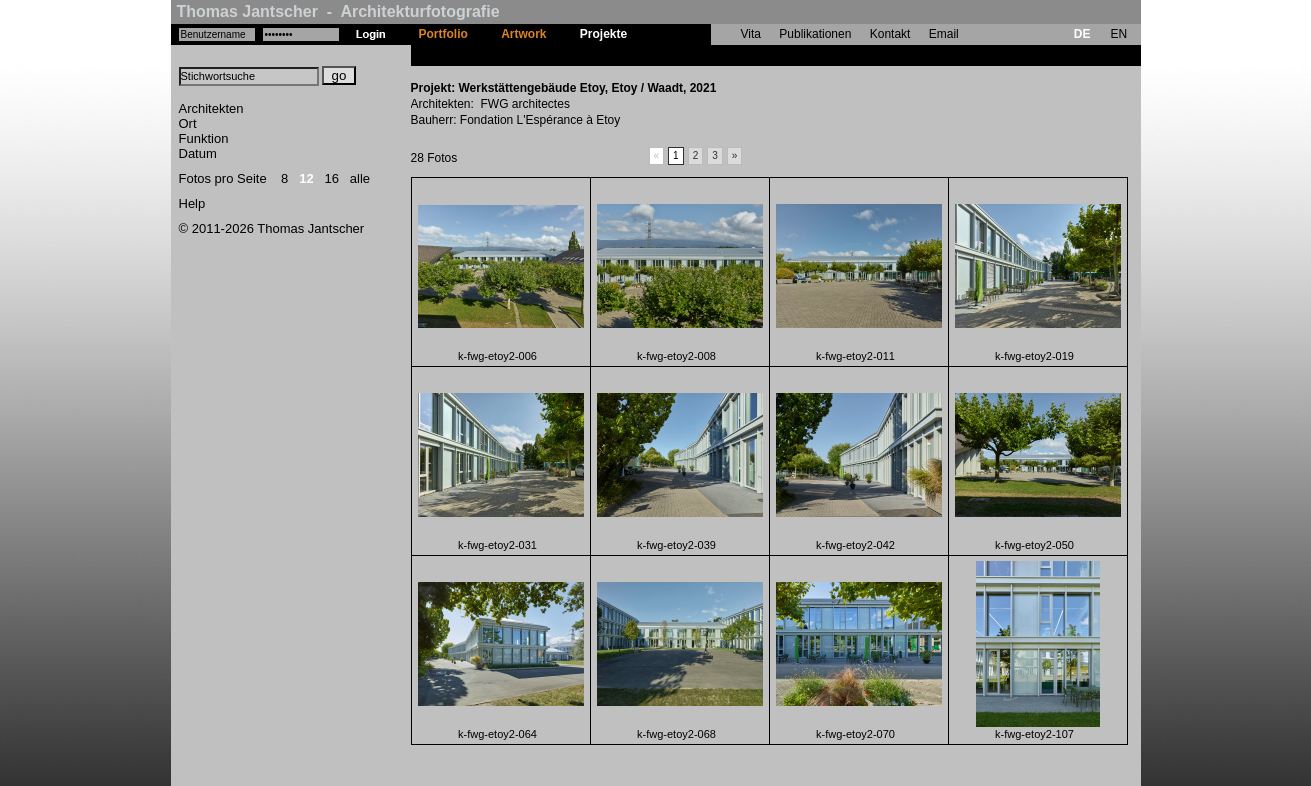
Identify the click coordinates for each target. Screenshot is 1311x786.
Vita (751, 34)
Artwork (523, 34)
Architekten (211, 108)
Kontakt (890, 34)
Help (192, 203)
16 (332, 178)
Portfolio (443, 34)
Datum (198, 153)
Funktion (204, 138)
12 (306, 178)
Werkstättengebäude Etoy (717, 55)
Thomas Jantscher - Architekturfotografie (338, 11)
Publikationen (815, 34)
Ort (188, 123)
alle (360, 178)
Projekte (603, 34)
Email (944, 34)
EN (1118, 34)
